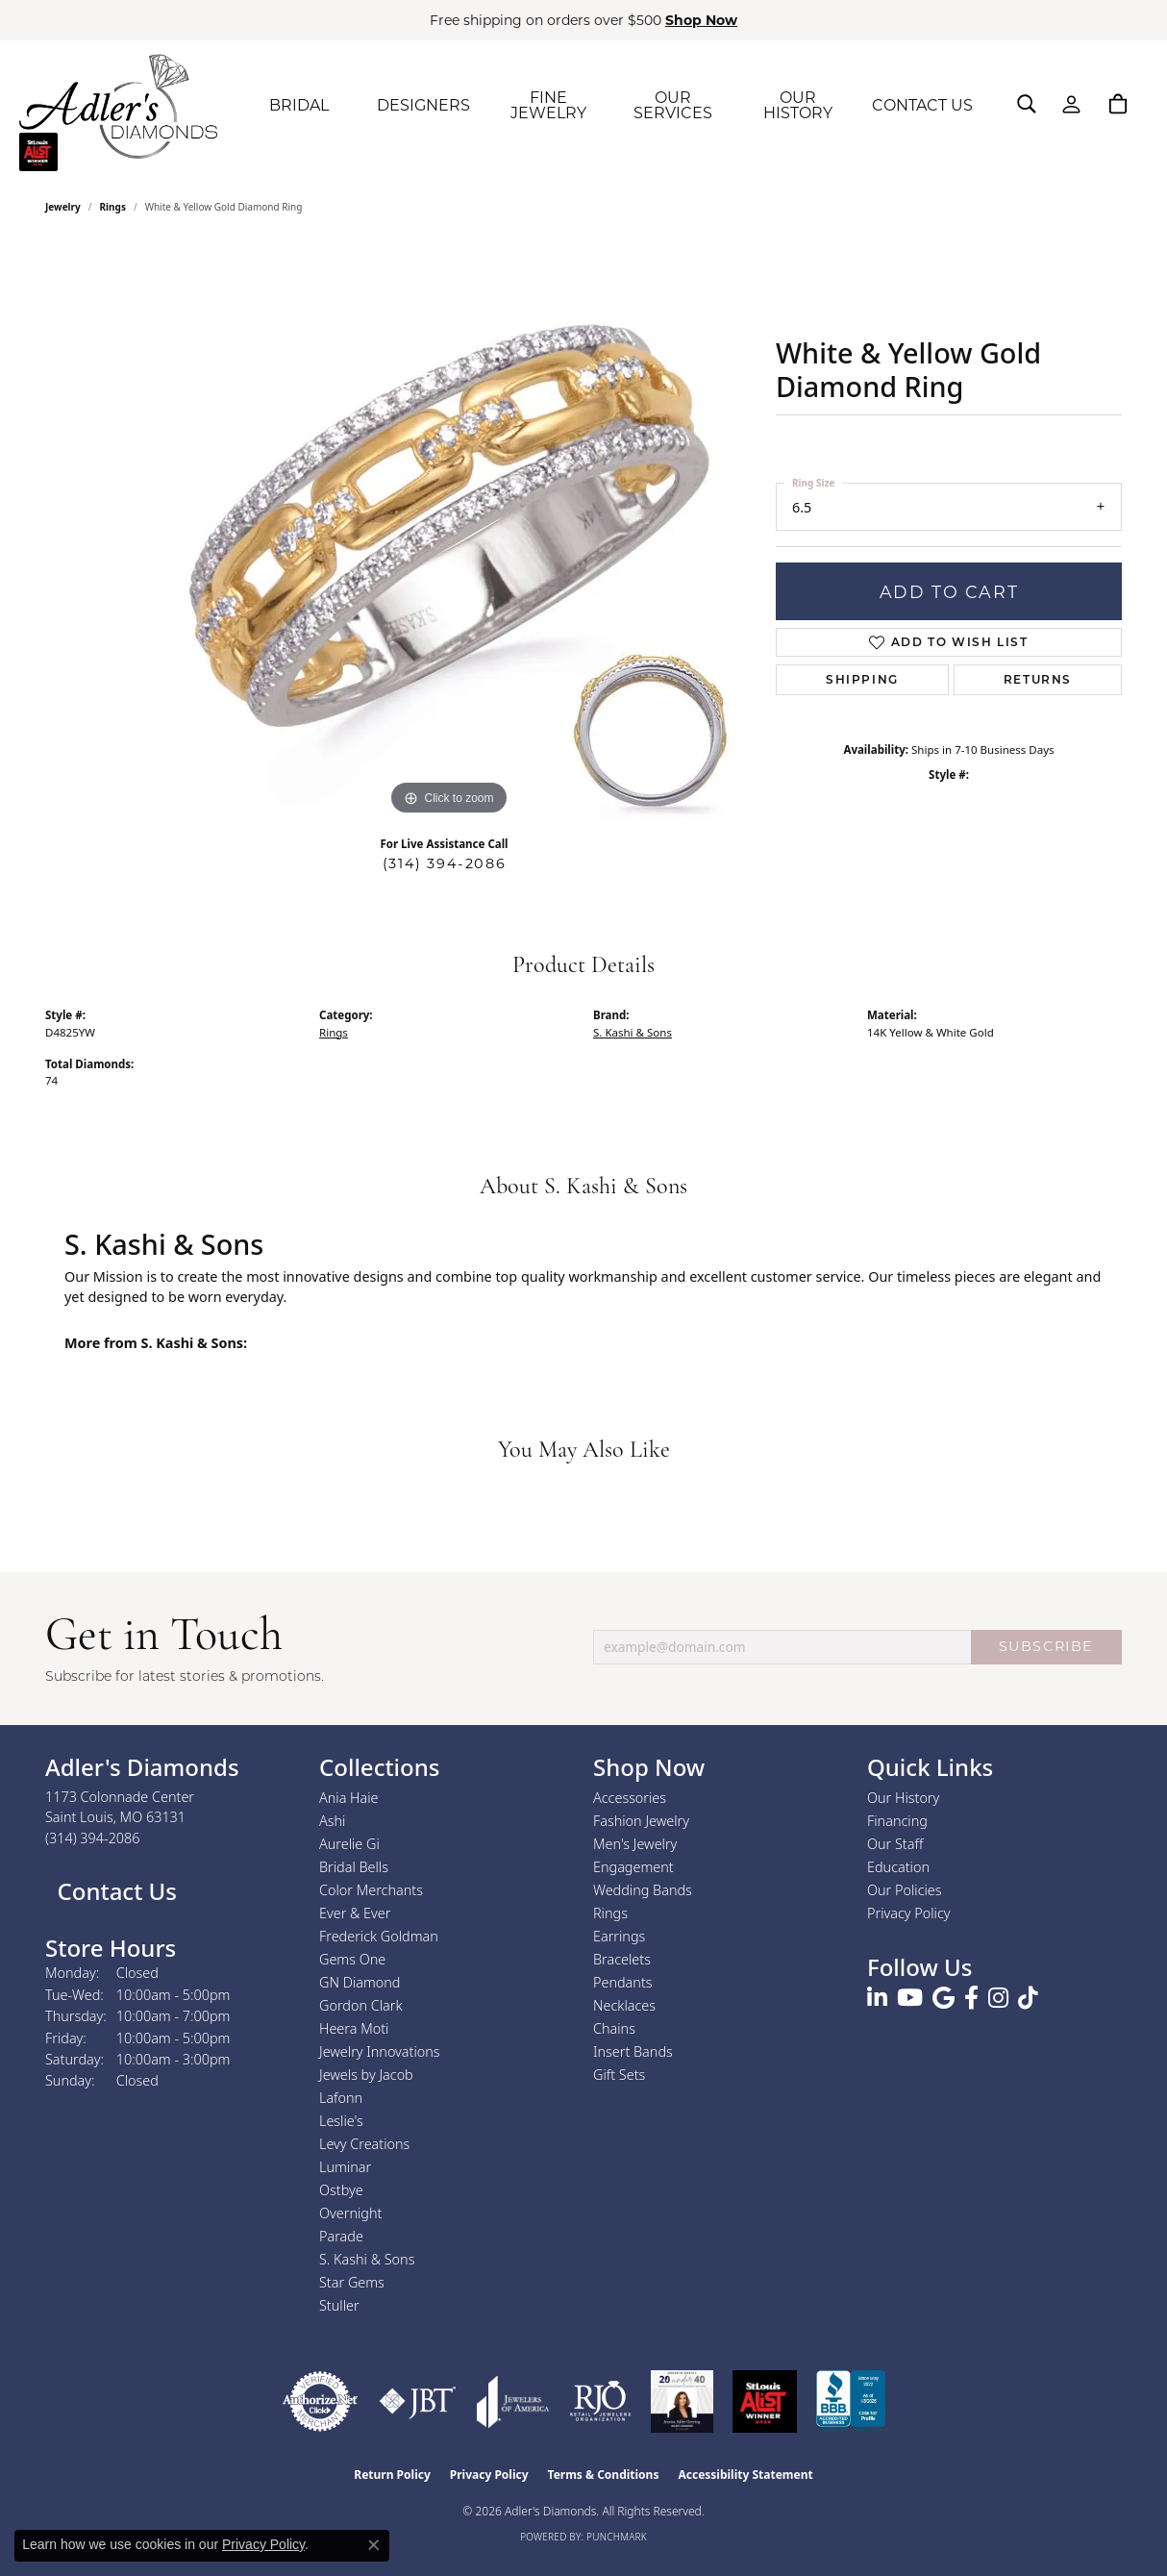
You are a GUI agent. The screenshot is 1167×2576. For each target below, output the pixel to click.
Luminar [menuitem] (345, 2167)
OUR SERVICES (672, 105)
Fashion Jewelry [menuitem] (641, 1821)
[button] (1027, 103)
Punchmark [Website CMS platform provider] (616, 2536)
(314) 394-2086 (444, 863)
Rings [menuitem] (610, 1913)
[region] (449, 531)
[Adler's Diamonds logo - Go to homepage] (118, 105)
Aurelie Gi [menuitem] (349, 1844)
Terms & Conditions (603, 2474)
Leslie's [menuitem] (341, 2121)
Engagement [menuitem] (633, 1867)
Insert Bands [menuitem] (633, 2051)
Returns (1038, 679)
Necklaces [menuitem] (624, 2005)
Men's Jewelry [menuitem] (635, 1844)
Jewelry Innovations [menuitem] (379, 2051)
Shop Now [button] (701, 20)
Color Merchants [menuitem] (371, 1890)
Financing (897, 1821)
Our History (903, 1797)
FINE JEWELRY (548, 105)
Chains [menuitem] (614, 2028)
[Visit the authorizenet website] (320, 2401)
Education (898, 1867)
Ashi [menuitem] (332, 1821)
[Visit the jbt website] (418, 2401)
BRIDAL (299, 105)
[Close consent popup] (374, 2545)
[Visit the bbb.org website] (850, 2401)
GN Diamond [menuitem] (359, 1982)
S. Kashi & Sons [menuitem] (366, 2259)
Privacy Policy (909, 1913)
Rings (113, 206)
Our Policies (904, 1890)
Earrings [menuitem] (619, 1936)
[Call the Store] (92, 1838)
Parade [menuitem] (341, 2236)
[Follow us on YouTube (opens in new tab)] (910, 1998)
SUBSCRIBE (1046, 1646)
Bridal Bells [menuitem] (353, 1867)
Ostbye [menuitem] (341, 2190)
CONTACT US (922, 105)
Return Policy (392, 2474)
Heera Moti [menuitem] (353, 2028)
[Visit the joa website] (513, 2401)
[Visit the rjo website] (600, 2401)
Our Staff (895, 1844)
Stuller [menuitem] (339, 2305)
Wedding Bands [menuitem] (642, 1890)
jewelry (63, 206)
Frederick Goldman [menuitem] (378, 1936)
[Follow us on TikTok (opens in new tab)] (1028, 1998)
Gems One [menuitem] (352, 1959)
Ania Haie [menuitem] (349, 1797)
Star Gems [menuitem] (352, 2282)
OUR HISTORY (797, 105)
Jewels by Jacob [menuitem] (366, 2074)
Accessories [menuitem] (629, 1797)
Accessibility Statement (745, 2474)
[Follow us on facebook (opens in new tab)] (971, 1998)
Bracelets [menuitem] (622, 1959)
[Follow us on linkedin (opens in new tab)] (877, 1998)
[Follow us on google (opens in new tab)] (943, 1998)
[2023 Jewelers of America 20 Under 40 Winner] (682, 2401)
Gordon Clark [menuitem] (361, 2005)
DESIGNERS (423, 105)
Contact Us (114, 1891)
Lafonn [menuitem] (340, 2097)
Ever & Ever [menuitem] (354, 1913)
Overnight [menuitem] (350, 2213)
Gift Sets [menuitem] (619, 2074)
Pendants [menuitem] (623, 1982)
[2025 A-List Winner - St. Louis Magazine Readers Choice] (764, 2401)
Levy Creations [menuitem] (364, 2144)
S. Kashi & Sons (632, 1032)
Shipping (862, 679)
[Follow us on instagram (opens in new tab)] (998, 1998)
